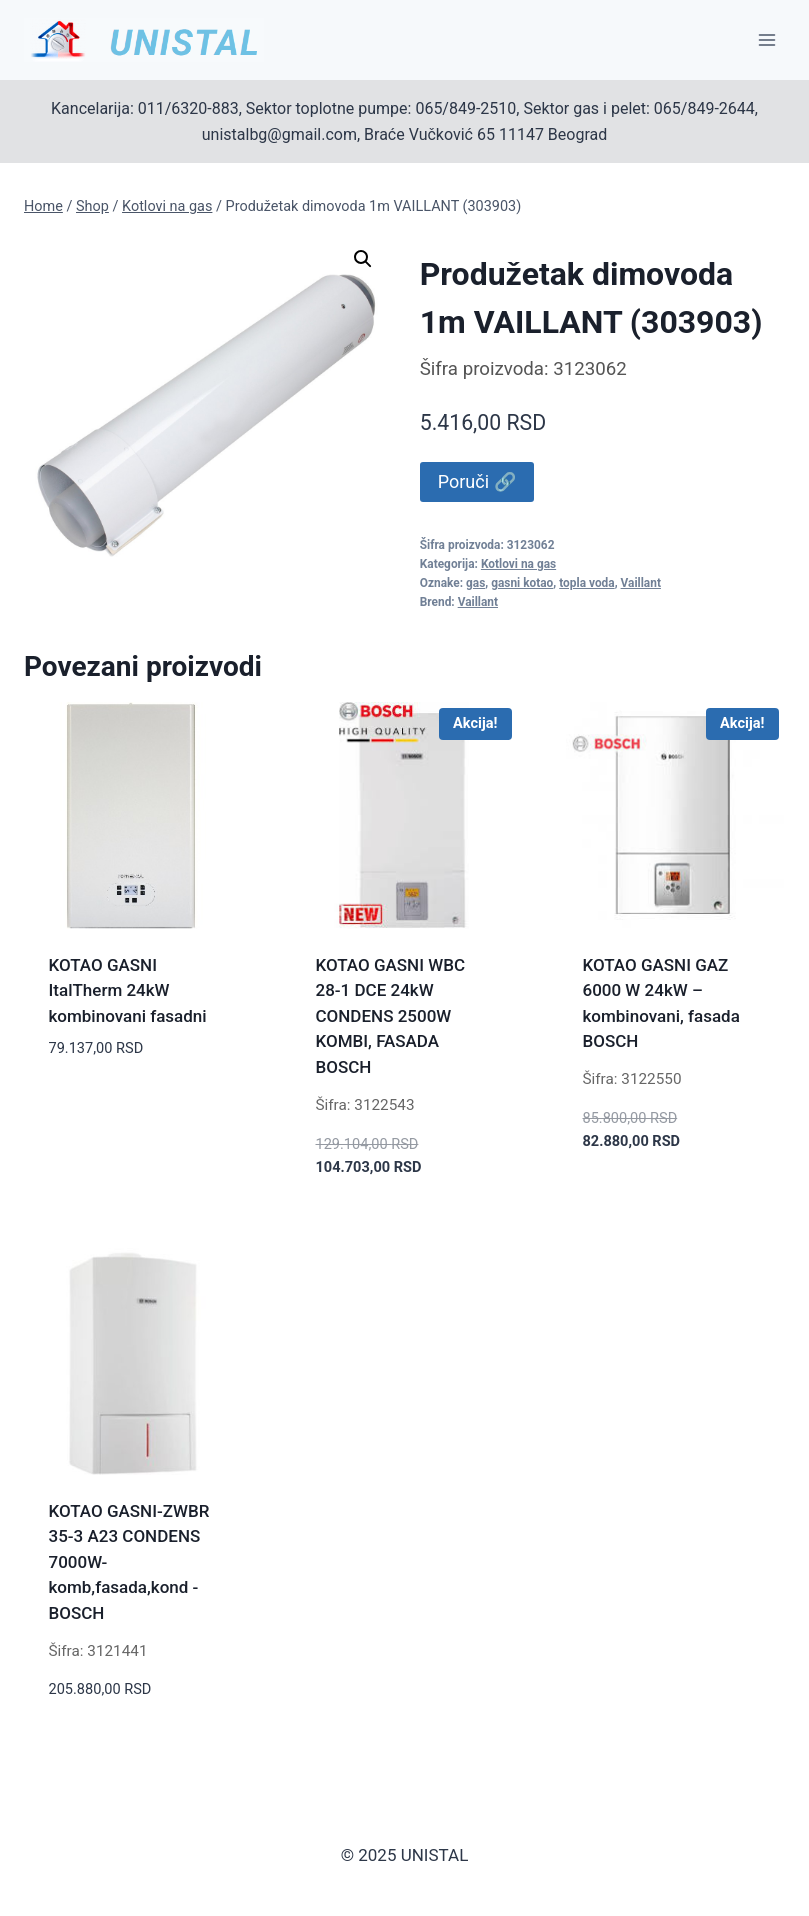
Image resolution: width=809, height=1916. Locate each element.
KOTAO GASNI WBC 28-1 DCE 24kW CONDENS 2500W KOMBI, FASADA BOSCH (391, 1016)
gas (475, 583)
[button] (363, 259)
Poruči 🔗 (477, 481)
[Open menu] (766, 39)
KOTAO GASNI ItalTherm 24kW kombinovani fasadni (128, 990)
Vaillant (641, 583)
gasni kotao (522, 583)
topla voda (586, 583)
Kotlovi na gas (518, 564)
